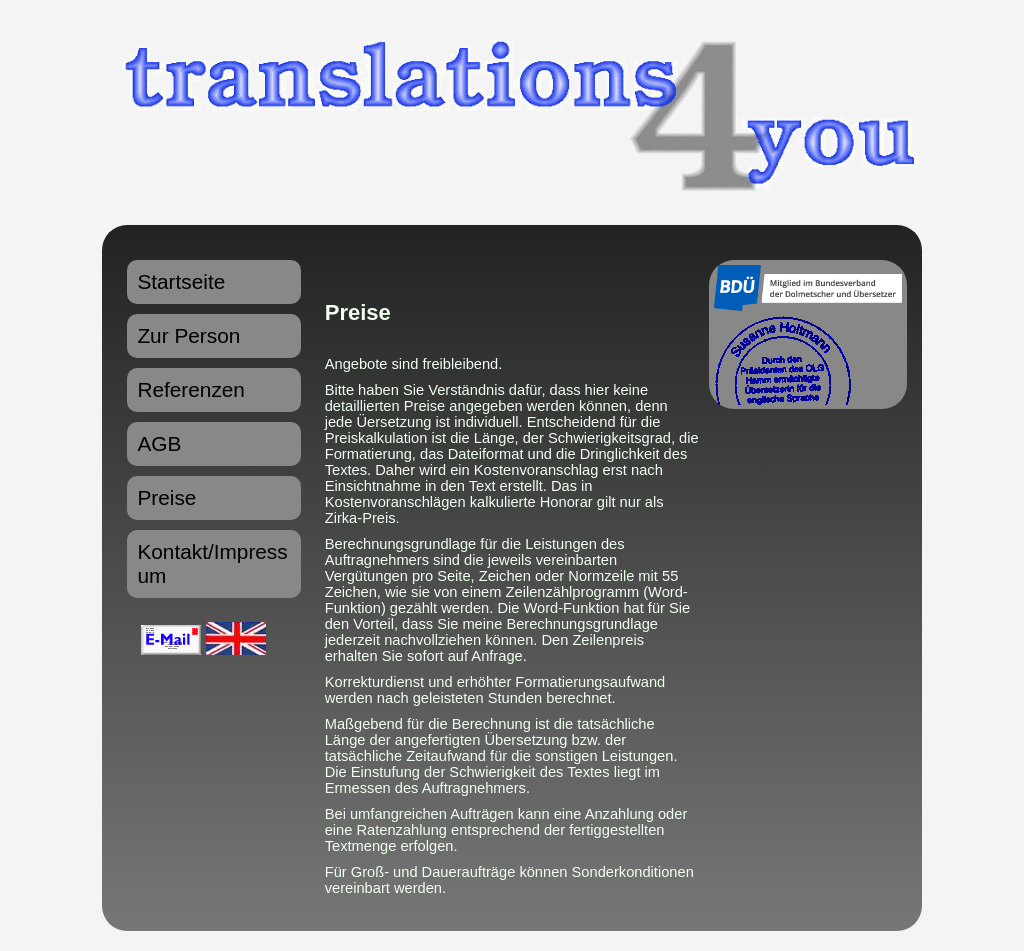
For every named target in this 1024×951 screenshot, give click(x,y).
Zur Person (188, 335)
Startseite (181, 281)
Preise (166, 497)
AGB (159, 443)
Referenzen (191, 389)
